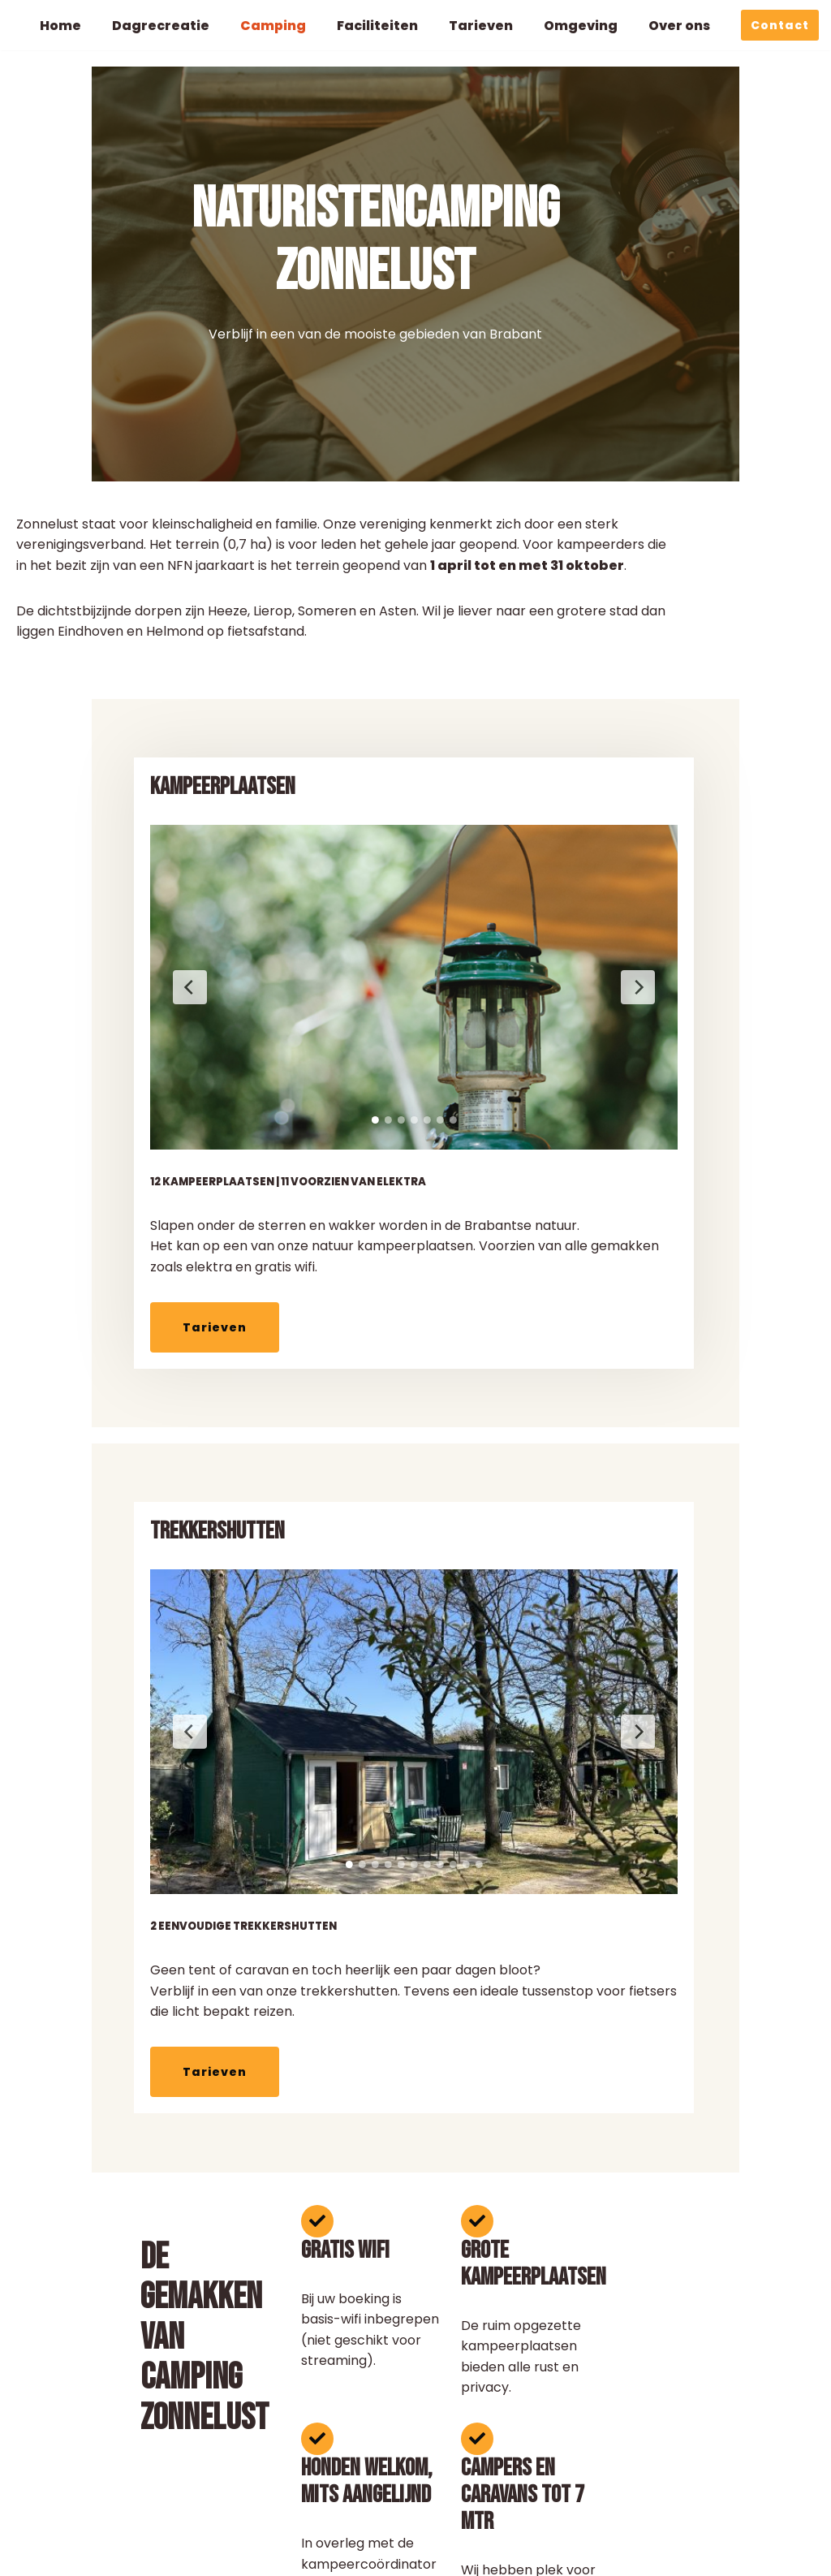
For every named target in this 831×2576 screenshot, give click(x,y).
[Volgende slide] (544, 977)
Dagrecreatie (160, 25)
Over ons (680, 25)
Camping (273, 25)
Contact (780, 25)
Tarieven (482, 25)
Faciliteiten (378, 25)
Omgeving (581, 25)
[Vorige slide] (97, 977)
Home (60, 25)
